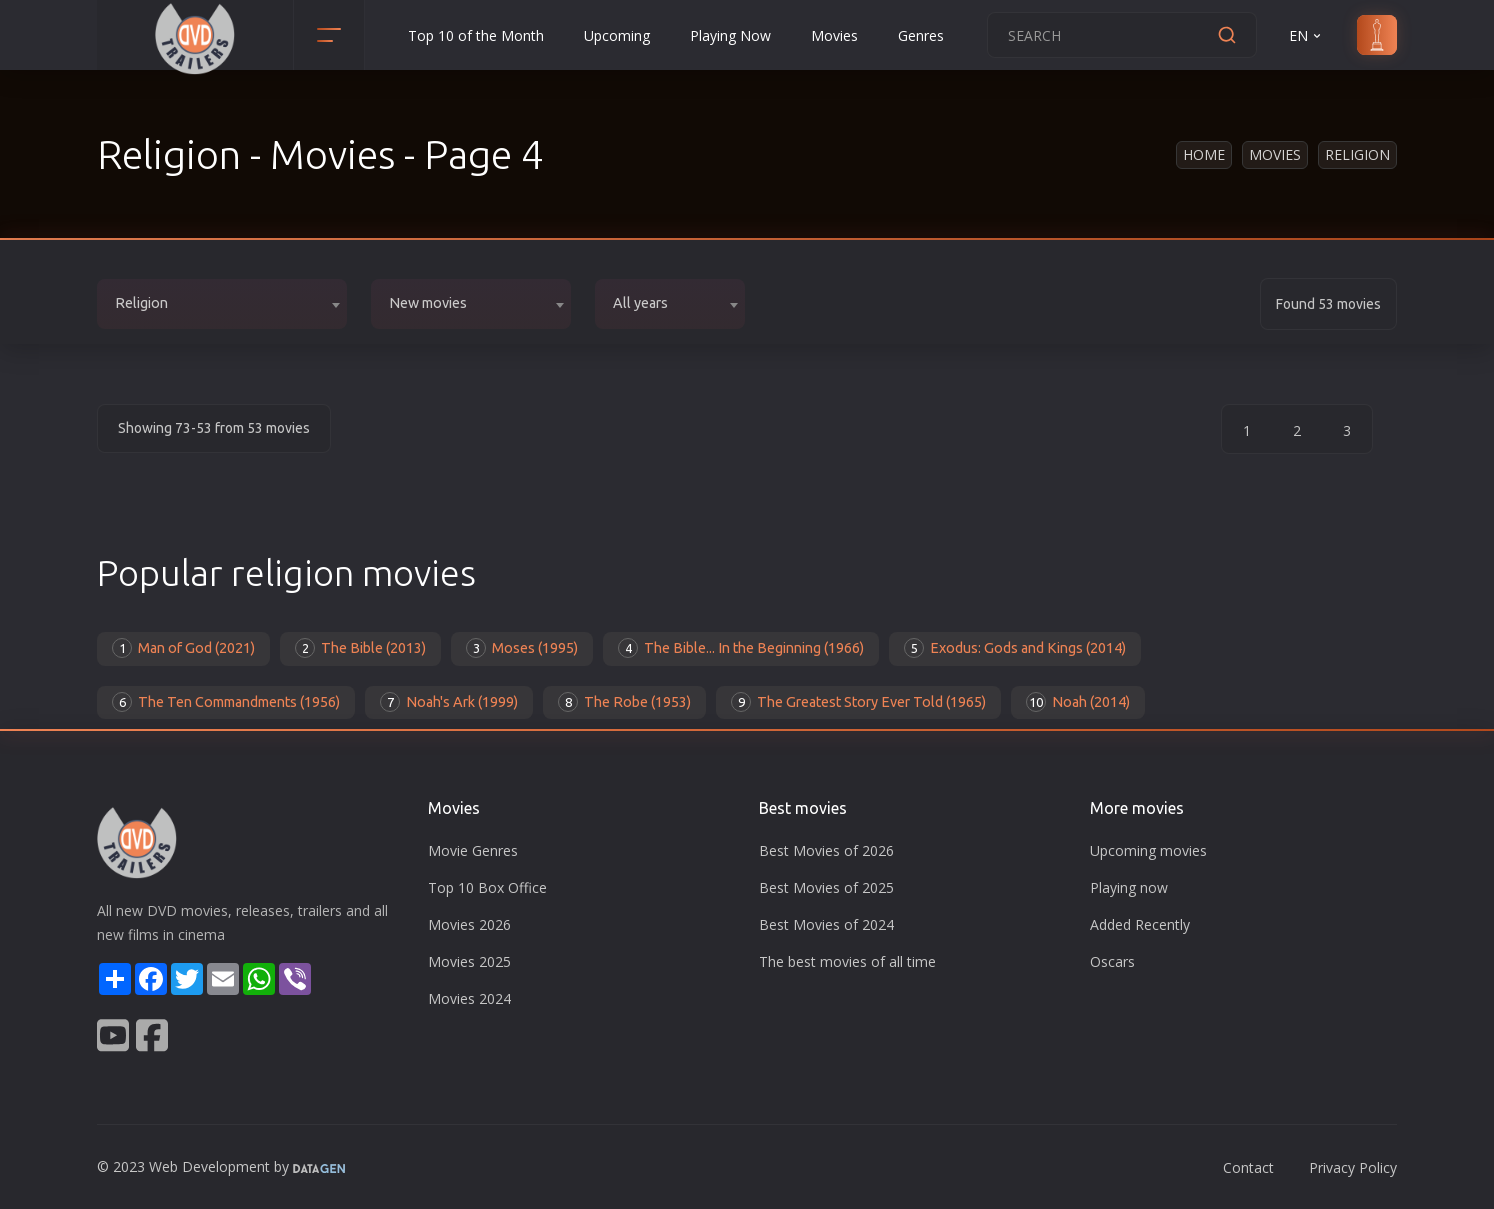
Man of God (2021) (183, 648)
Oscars (1112, 961)
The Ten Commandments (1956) (226, 702)
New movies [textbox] (428, 303)
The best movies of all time (847, 961)
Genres (921, 35)
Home (1204, 154)
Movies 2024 (469, 998)
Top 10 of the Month (476, 35)
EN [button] (1306, 35)
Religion (1357, 154)
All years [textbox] (640, 303)
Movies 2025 (469, 961)
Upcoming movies (1148, 850)
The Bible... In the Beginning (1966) (741, 648)
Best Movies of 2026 (826, 850)
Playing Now (730, 35)
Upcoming (617, 35)
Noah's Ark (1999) (449, 702)
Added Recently (1140, 924)
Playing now (1129, 887)
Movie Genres (473, 850)
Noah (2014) (1078, 702)
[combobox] (222, 304)
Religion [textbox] (141, 303)
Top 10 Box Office (487, 887)
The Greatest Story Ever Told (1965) (858, 702)
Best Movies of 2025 (826, 887)
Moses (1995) (522, 648)
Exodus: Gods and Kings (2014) (1015, 648)
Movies (834, 35)
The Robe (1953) (624, 702)
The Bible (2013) (360, 648)
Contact (1248, 1167)
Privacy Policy (1353, 1167)
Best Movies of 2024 (826, 924)
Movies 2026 (469, 924)
